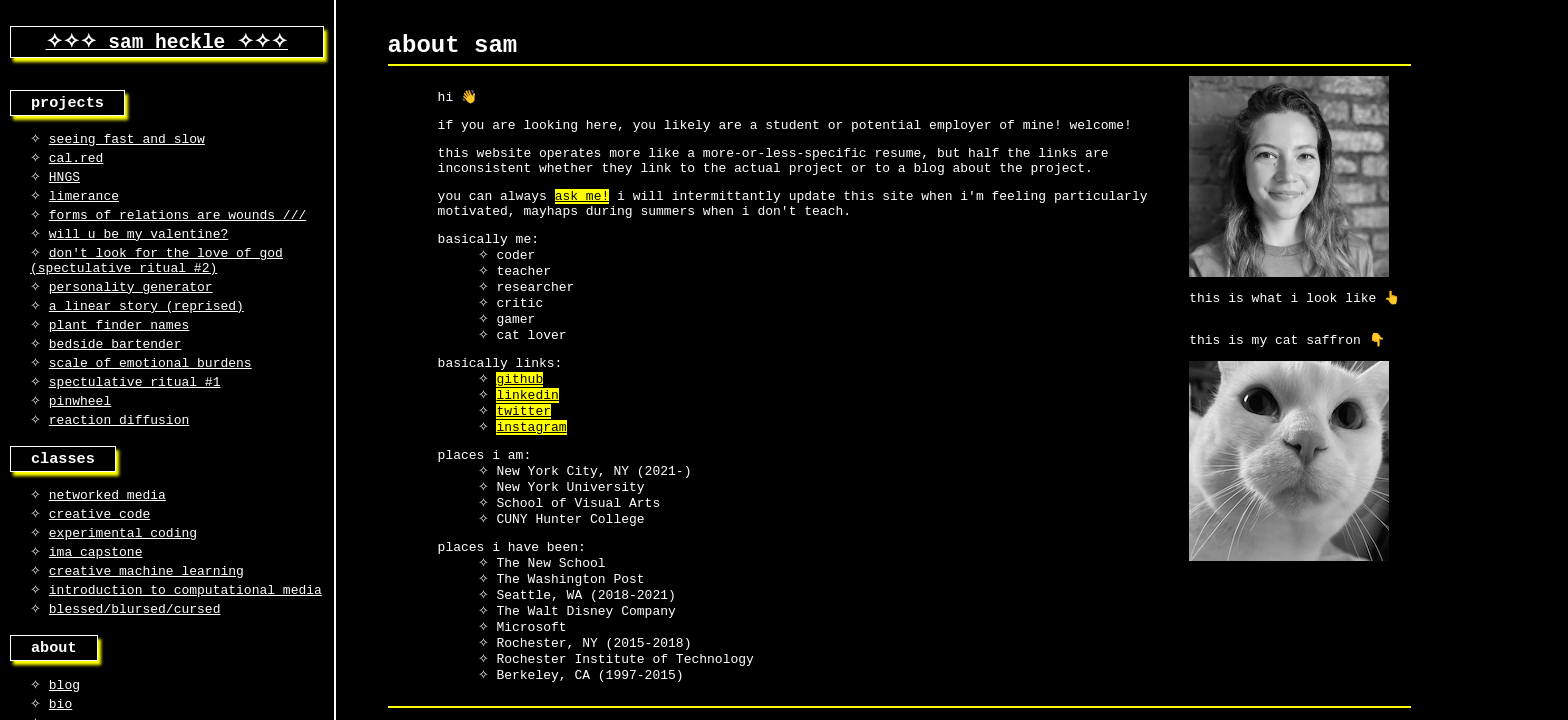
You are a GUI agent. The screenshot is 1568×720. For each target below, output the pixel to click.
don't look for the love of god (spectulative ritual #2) (156, 280)
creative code (99, 557)
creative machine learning (146, 620)
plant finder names (119, 352)
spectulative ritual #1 (135, 415)
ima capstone (96, 599)
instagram (531, 475)
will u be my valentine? (138, 250)
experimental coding (123, 578)
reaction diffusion (119, 457)
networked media (107, 536)
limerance (84, 208)
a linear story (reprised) (146, 331)
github (519, 421)
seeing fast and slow (127, 145)
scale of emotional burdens (150, 394)
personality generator (131, 310)
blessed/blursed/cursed (135, 662)
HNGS (64, 187)
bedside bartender (115, 373)
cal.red (76, 166)
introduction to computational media (185, 641)
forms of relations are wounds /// (177, 229)
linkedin (527, 439)
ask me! (582, 215)
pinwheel (80, 436)
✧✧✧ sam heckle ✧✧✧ (167, 43)
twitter (523, 457)
